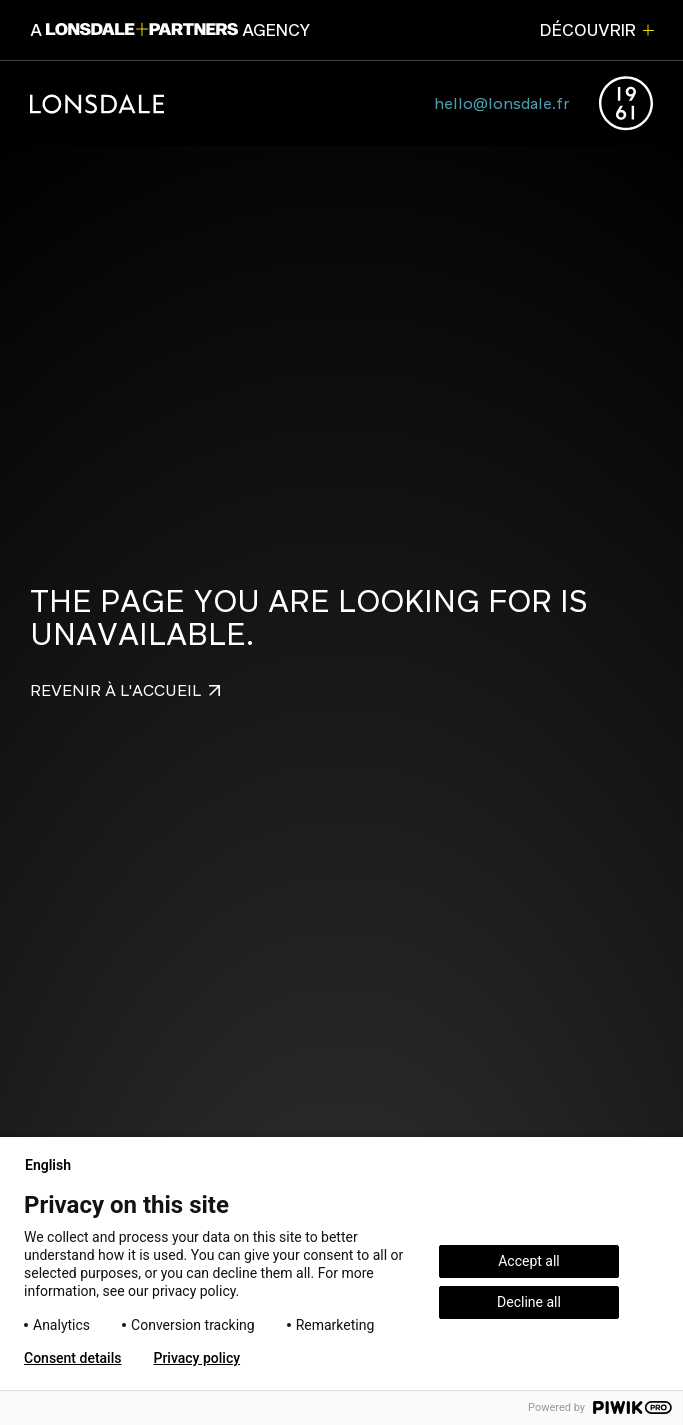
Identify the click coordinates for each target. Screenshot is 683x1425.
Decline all (529, 1302)
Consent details (72, 1358)
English (56, 1165)
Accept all (529, 1261)
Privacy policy (196, 1358)
